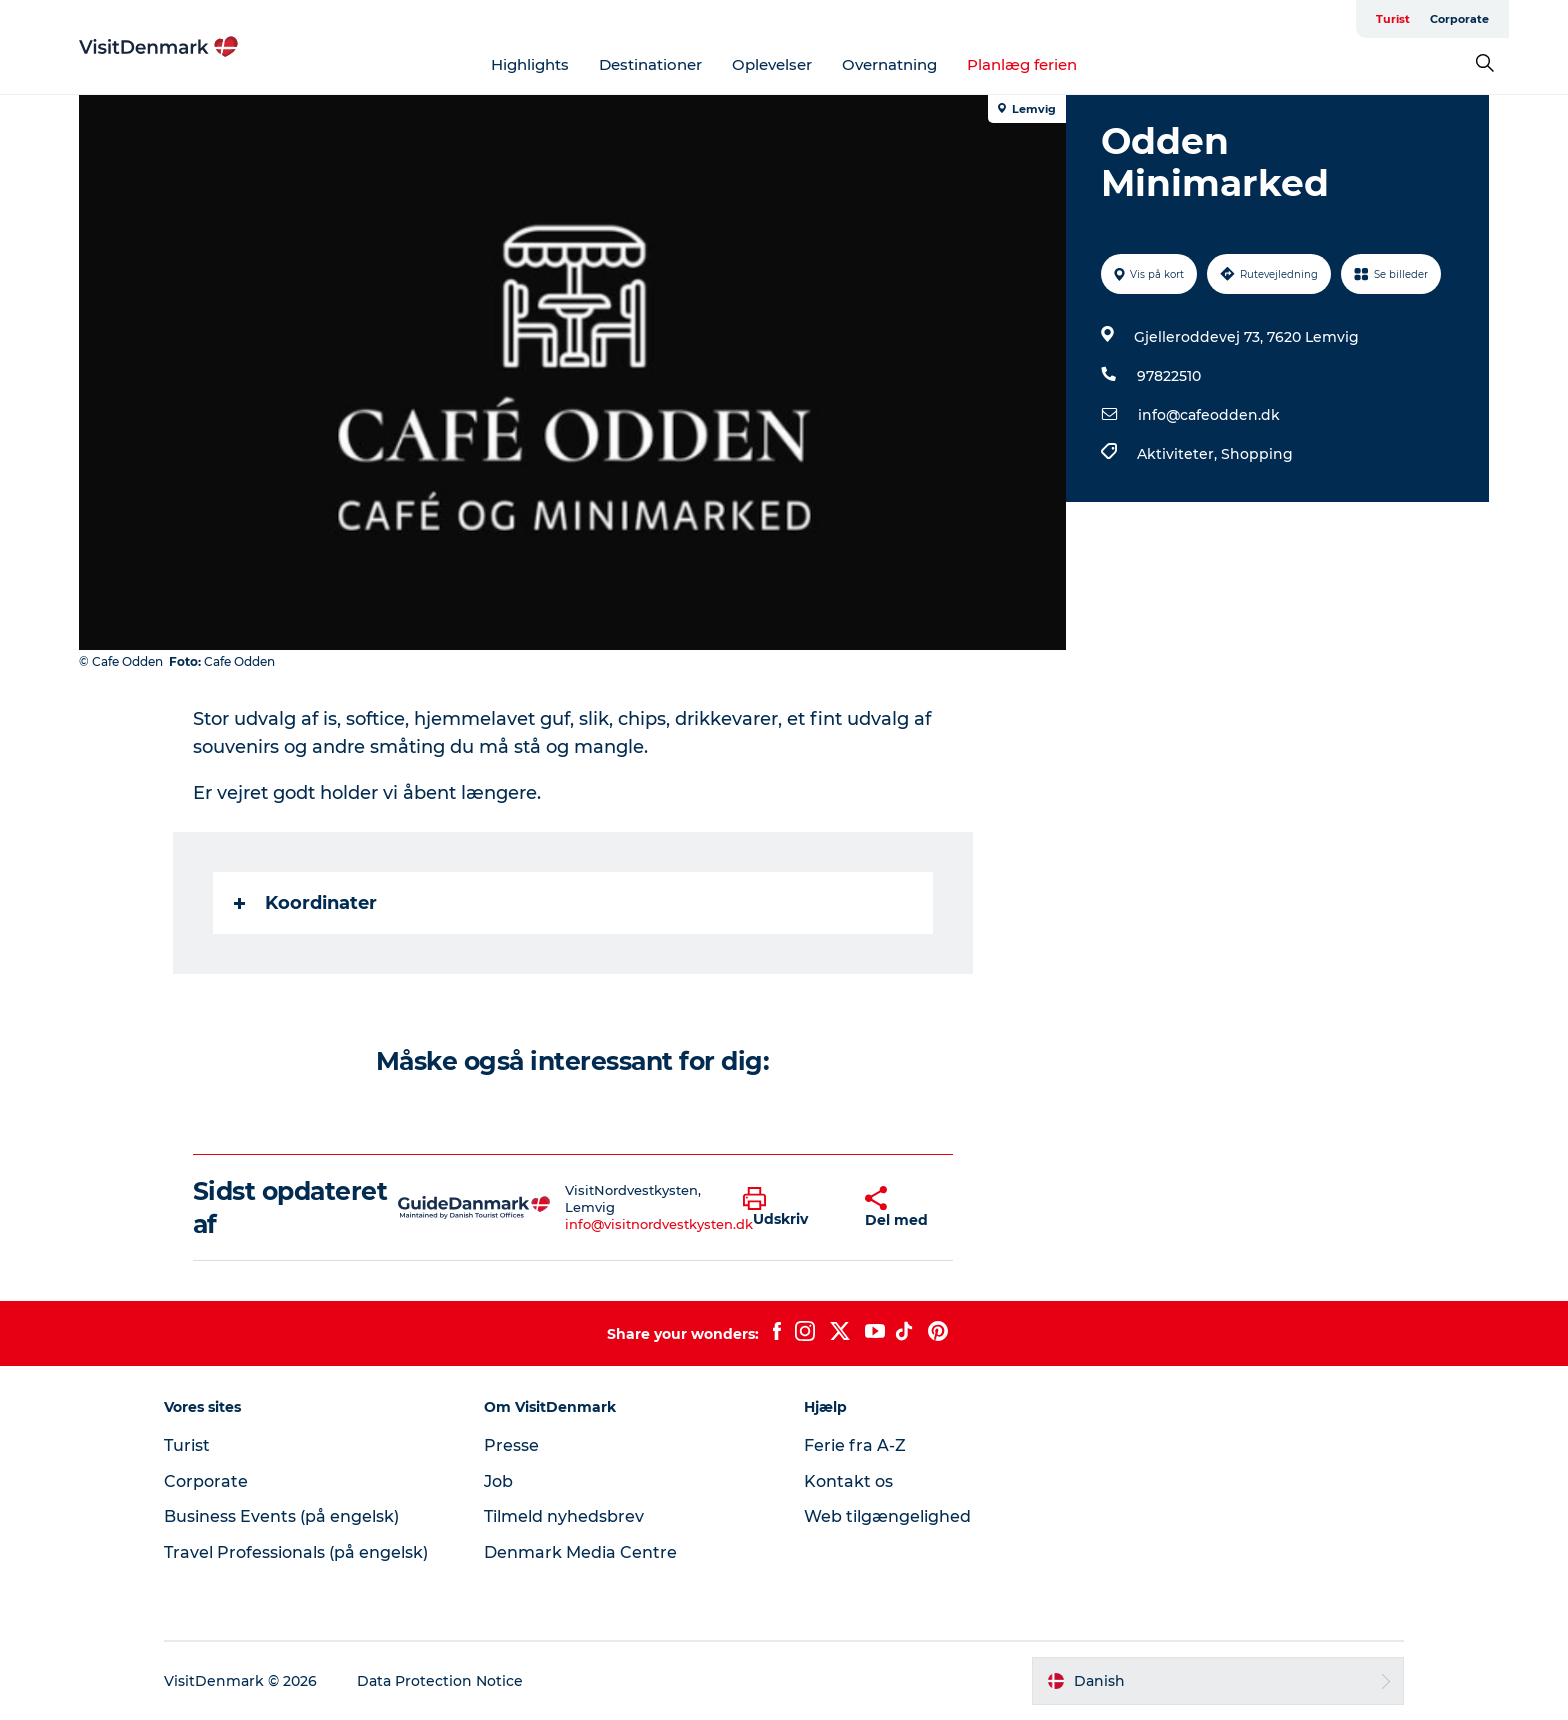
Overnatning (889, 64)
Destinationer (650, 64)
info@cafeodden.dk (1209, 415)
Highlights (530, 64)
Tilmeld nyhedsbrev (564, 1516)
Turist (1393, 19)
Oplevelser (772, 64)
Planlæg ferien (1022, 64)
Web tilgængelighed (887, 1516)
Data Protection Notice (440, 1681)
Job (498, 1481)
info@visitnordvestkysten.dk (659, 1224)
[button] (788, 1208)
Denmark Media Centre (580, 1552)
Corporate (1459, 19)
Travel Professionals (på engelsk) (296, 1552)
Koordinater (305, 903)
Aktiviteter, (1179, 454)
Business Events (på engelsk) (281, 1516)
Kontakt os (848, 1481)
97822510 (1169, 376)
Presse (511, 1445)
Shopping (1257, 454)
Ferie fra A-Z (855, 1445)
